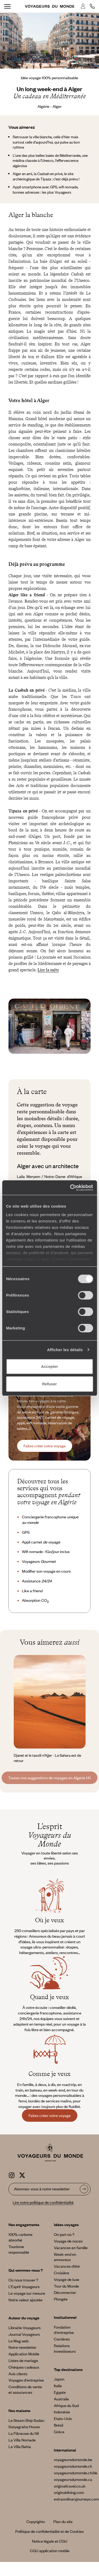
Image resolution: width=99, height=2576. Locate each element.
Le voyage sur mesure (26, 2293)
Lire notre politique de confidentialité (43, 2202)
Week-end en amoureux (65, 2257)
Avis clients (17, 2373)
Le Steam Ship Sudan (26, 2420)
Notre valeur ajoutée (25, 2299)
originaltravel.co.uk (70, 2486)
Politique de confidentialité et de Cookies (49, 2531)
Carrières (62, 2339)
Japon (59, 2379)
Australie (61, 2398)
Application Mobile (23, 2353)
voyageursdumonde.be (73, 2459)
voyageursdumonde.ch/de (75, 2472)
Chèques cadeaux (23, 2367)
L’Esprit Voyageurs (24, 2286)
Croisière (61, 2272)
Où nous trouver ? (23, 2280)
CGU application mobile (49, 2550)
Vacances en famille (71, 2247)
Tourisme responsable (18, 2249)
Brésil (58, 2425)
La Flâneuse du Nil (23, 2433)
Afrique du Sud (66, 2405)
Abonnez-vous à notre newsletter (42, 2188)
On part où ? (64, 2234)
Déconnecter (65, 2292)
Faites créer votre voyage (44, 1445)
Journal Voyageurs (24, 2334)
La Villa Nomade (22, 2439)
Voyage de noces (68, 2241)
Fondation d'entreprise (64, 2329)
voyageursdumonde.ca (73, 2479)
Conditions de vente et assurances (25, 2389)
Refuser (49, 1384)
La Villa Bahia (19, 2446)
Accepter (49, 1366)
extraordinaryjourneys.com (76, 2499)
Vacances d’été (67, 2266)
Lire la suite (48, 969)
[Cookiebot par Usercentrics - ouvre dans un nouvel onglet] (70, 1187)
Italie (58, 2385)
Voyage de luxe (66, 2279)
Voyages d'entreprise (26, 2380)
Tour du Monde (66, 2286)
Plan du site (63, 2521)
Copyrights (35, 2521)
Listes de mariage (23, 2360)
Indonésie (62, 2411)
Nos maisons (19, 2410)
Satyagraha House (24, 2426)
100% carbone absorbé (20, 2237)
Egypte (60, 2392)
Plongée (61, 2299)
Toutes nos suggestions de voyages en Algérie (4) (49, 1777)
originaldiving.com (69, 2492)
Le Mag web (18, 2340)
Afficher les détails (65, 1349)
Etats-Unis (63, 2418)
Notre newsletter (22, 2347)
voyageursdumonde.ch (73, 2466)
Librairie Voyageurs (24, 2327)
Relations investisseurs (65, 2348)
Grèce (59, 2431)
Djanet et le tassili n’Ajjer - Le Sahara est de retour (47, 1758)
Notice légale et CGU (49, 2541)
